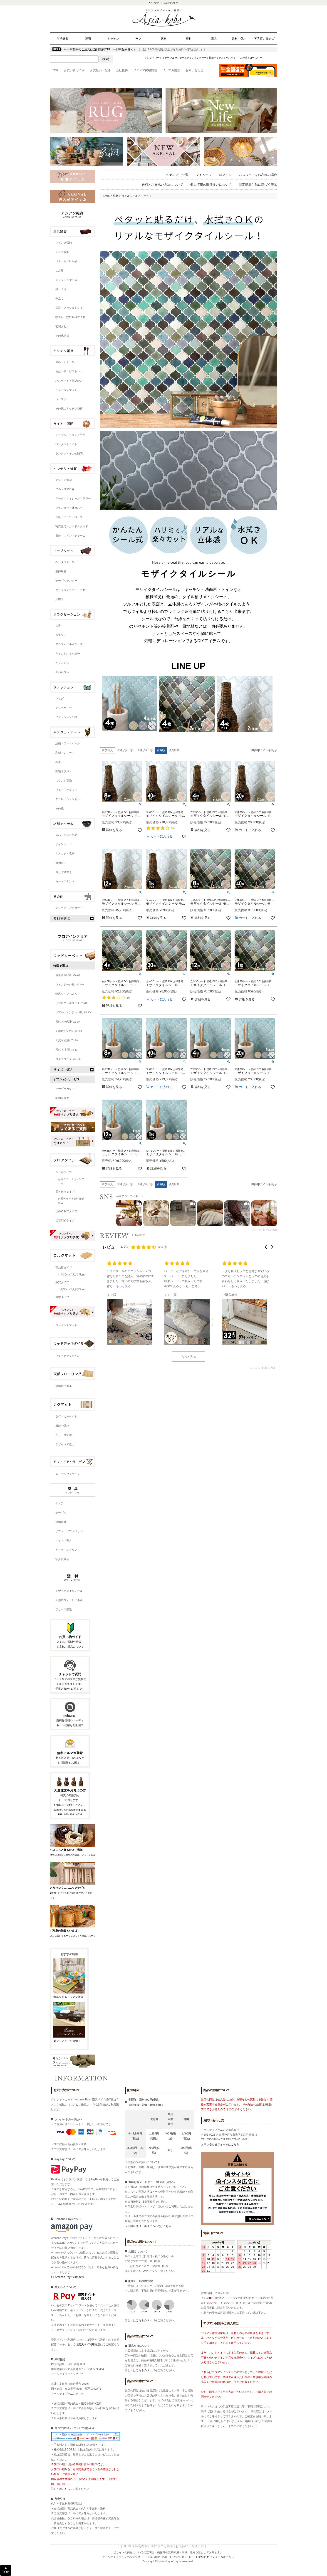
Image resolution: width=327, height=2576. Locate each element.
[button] (265, 1247)
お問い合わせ (194, 70)
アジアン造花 (63, 479)
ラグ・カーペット (66, 1416)
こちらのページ (145, 2271)
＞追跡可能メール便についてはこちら (148, 2226)
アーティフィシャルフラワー (73, 498)
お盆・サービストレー (69, 371)
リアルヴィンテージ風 (73, 1012)
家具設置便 (62, 1559)
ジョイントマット (66, 1325)
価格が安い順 (125, 750)
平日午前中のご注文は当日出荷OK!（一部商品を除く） (100, 49)
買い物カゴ (267, 38)
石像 (58, 762)
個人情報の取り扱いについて (211, 184)
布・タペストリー (66, 562)
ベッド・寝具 (63, 1540)
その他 (59, 808)
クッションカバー (197, 57)
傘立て (59, 298)
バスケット (232, 57)
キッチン (113, 38)
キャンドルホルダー (67, 653)
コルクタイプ (68, 1059)
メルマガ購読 (171, 70)
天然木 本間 (66, 1049)
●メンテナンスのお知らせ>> (163, 2)
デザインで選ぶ (64, 1444)
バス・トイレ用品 (66, 261)
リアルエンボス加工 (71, 1003)
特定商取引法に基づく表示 (258, 184)
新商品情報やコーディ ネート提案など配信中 (70, 1714)
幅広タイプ (66, 993)
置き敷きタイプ (64, 1191)
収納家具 (60, 1522)
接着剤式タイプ (64, 1220)
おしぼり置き (63, 872)
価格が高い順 (145, 750)
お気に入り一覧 (177, 175)
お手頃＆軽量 (67, 975)
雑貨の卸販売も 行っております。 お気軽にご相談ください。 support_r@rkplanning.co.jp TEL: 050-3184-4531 (70, 1796)
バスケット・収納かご (69, 380)
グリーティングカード (69, 907)
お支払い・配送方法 (190, 2546)
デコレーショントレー (69, 799)
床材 (163, 38)
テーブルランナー (175, 57)
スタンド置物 (63, 780)
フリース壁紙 (63, 1609)
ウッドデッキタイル (67, 1355)
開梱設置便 (62, 1098)
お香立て (60, 635)
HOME (106, 195)
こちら (66, 2488)
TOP (55, 70)
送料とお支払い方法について (162, 184)
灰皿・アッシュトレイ (69, 307)
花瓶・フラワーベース (69, 517)
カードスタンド (64, 881)
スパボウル (62, 672)
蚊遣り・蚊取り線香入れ (70, 317)
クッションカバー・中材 (70, 590)
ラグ (138, 38)
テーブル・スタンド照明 (70, 435)
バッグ (59, 698)
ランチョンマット (66, 390)
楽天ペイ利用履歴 (89, 2344)
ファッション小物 (66, 717)
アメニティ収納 (64, 853)
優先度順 (173, 750)
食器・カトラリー (66, 362)
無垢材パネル (63, 1386)
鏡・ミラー (62, 289)
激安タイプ (62, 1282)
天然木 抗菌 (66, 1040)
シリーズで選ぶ (64, 1435)
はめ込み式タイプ (66, 1211)
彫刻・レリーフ (64, 752)
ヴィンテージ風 (69, 984)
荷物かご (60, 862)
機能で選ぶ (62, 1425)
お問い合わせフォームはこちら (220, 2144)
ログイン (225, 175)
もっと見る (188, 1356)
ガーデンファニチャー (69, 1474)
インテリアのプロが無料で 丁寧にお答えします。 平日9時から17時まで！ (70, 1674)
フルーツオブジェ (66, 790)
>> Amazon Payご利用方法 (67, 2277)
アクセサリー (63, 707)
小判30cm (64, 1274)
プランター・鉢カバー (69, 507)
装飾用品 (60, 571)
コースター (256, 57)
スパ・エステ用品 (66, 834)
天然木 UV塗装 (68, 1031)
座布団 (59, 599)
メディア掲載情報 (145, 70)
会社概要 (122, 70)
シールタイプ (63, 1172)
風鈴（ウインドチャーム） (71, 535)
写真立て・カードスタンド (71, 526)
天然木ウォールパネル (69, 1600)
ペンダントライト (66, 444)
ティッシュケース (66, 279)
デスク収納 (62, 252)
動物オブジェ (63, 771)
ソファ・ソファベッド (69, 1531)
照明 (88, 38)
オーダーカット (64, 1088)
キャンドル (62, 662)
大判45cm (78, 1274)
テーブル (60, 1512)
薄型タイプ (62, 1297)
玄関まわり (62, 326)
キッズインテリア (66, 1550)
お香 (58, 625)
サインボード (63, 844)
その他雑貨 (62, 335)
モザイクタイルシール (69, 1590)
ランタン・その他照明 (69, 453)
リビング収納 (63, 242)
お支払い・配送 (100, 70)
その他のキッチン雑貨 (69, 408)
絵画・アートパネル (67, 743)
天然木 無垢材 (67, 1021)
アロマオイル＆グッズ (69, 644)
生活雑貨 (63, 38)
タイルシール (129, 195)
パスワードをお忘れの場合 (258, 175)
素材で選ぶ (239, 38)
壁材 (189, 38)
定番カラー (64, 1179)
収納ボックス (216, 57)
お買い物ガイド (74, 70)
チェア (59, 1503)
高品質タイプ (63, 1267)
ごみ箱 (244, 57)
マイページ (204, 175)
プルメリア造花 (64, 489)
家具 (214, 38)
